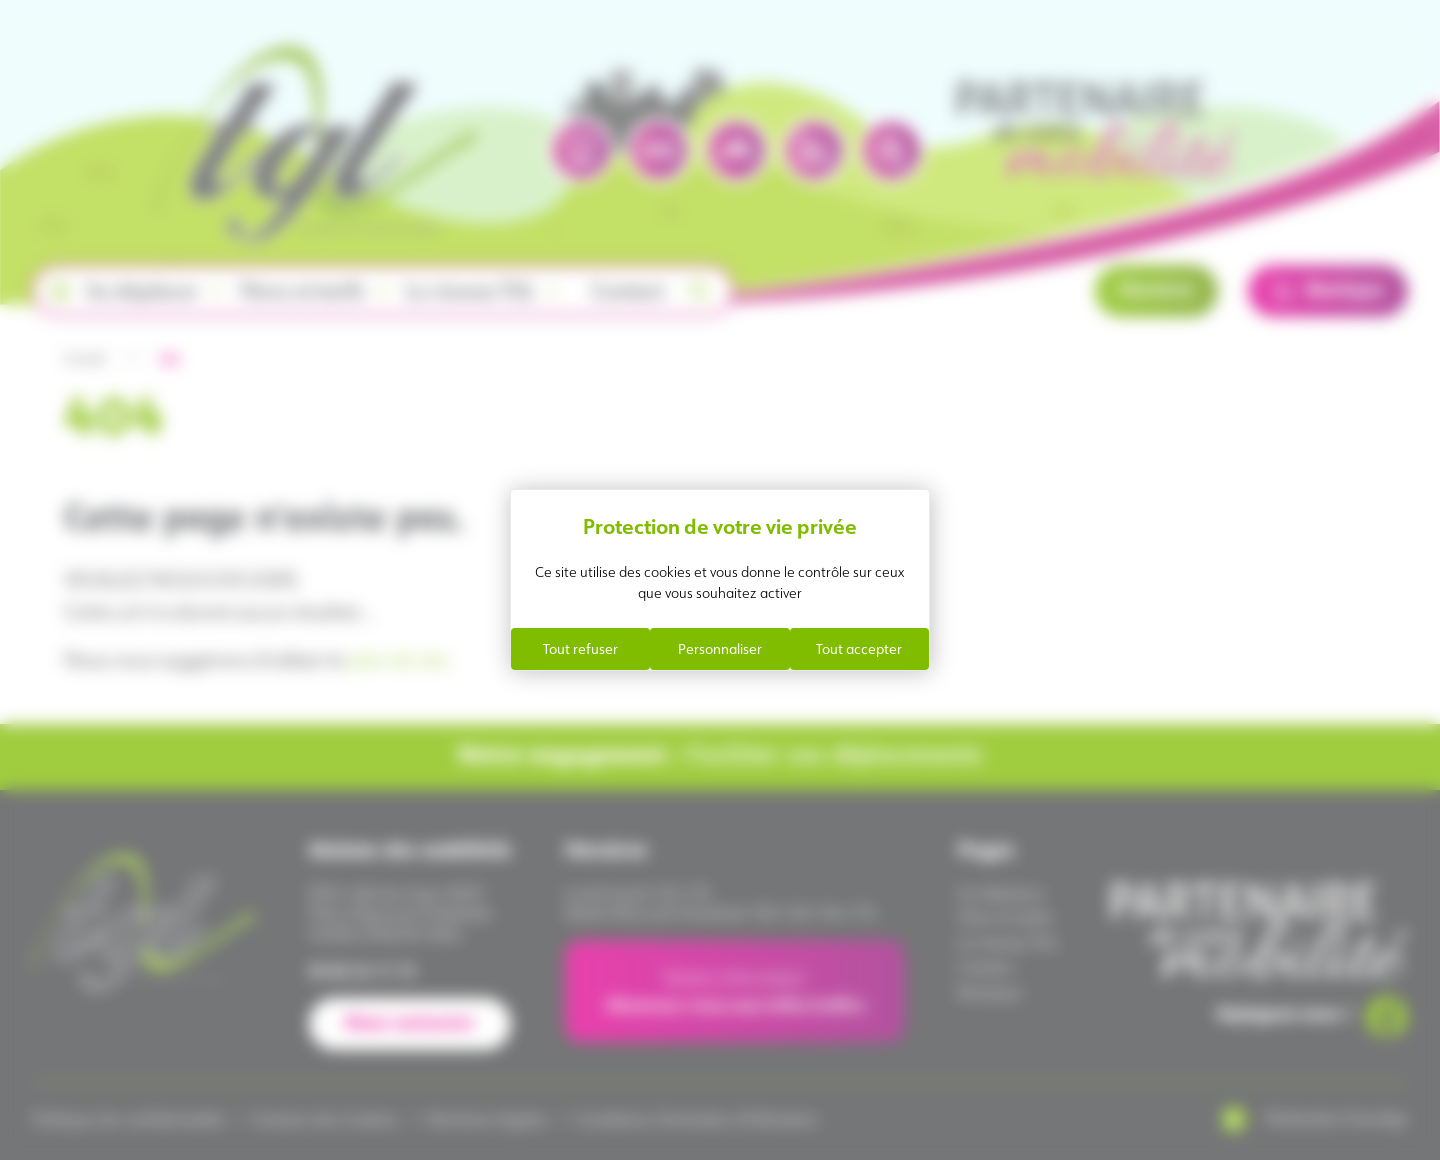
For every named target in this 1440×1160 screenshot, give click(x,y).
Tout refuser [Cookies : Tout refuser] (580, 649)
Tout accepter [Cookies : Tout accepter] (859, 649)
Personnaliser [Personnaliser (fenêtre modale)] (720, 649)
